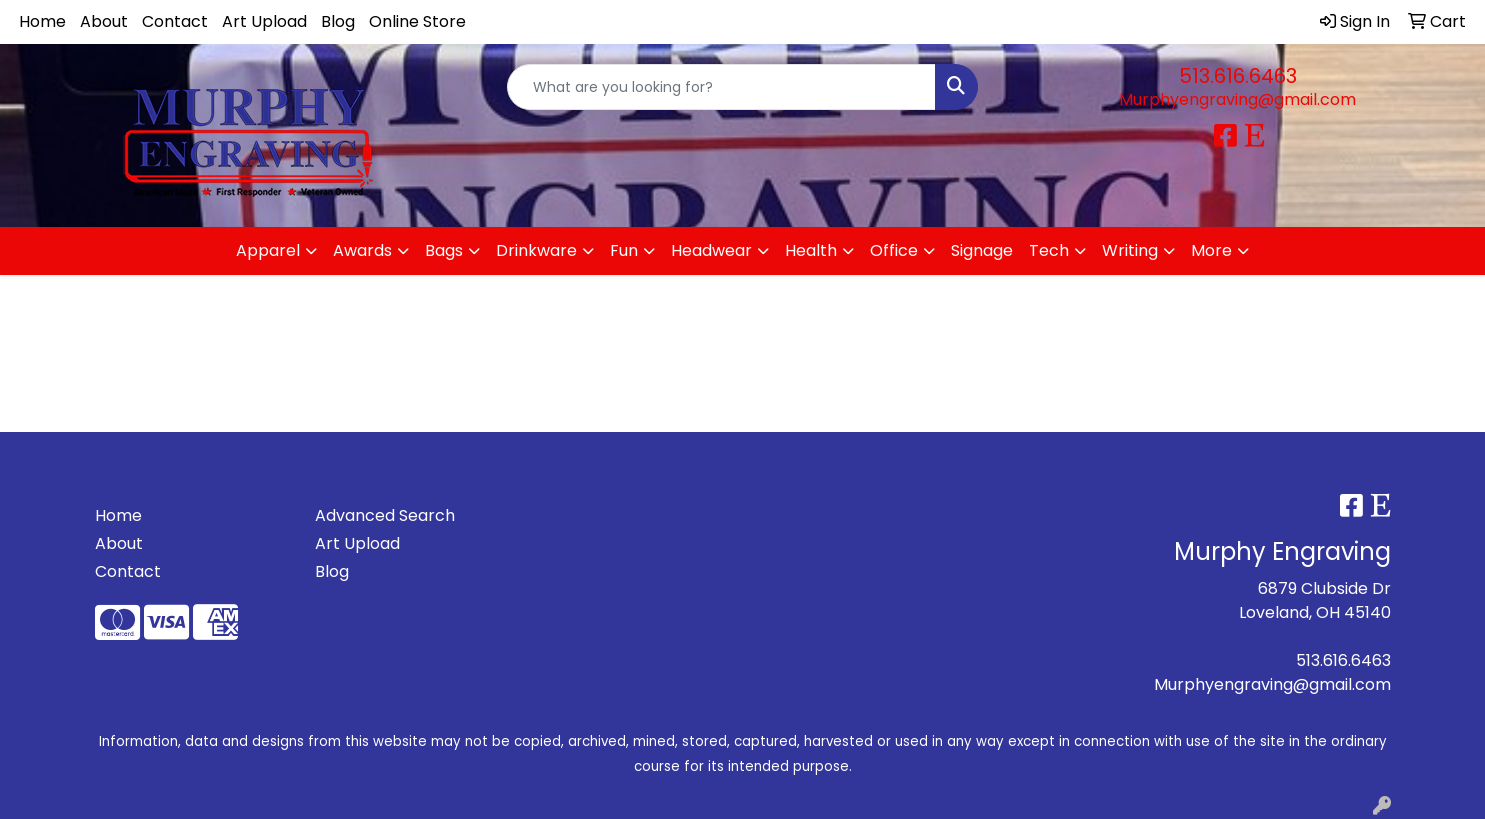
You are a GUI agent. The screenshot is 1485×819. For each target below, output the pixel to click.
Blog (338, 21)
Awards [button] (362, 250)
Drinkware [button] (536, 250)
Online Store (417, 21)
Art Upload (264, 21)
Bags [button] (444, 250)
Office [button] (894, 250)
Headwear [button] (711, 250)
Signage (982, 250)
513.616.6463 (1238, 76)
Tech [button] (1049, 250)
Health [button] (811, 250)
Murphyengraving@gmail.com (1237, 99)
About (104, 21)
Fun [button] (624, 250)
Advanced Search (385, 515)
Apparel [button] (268, 250)
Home (42, 21)
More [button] (1211, 250)
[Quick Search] (721, 87)
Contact (175, 21)
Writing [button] (1130, 250)
